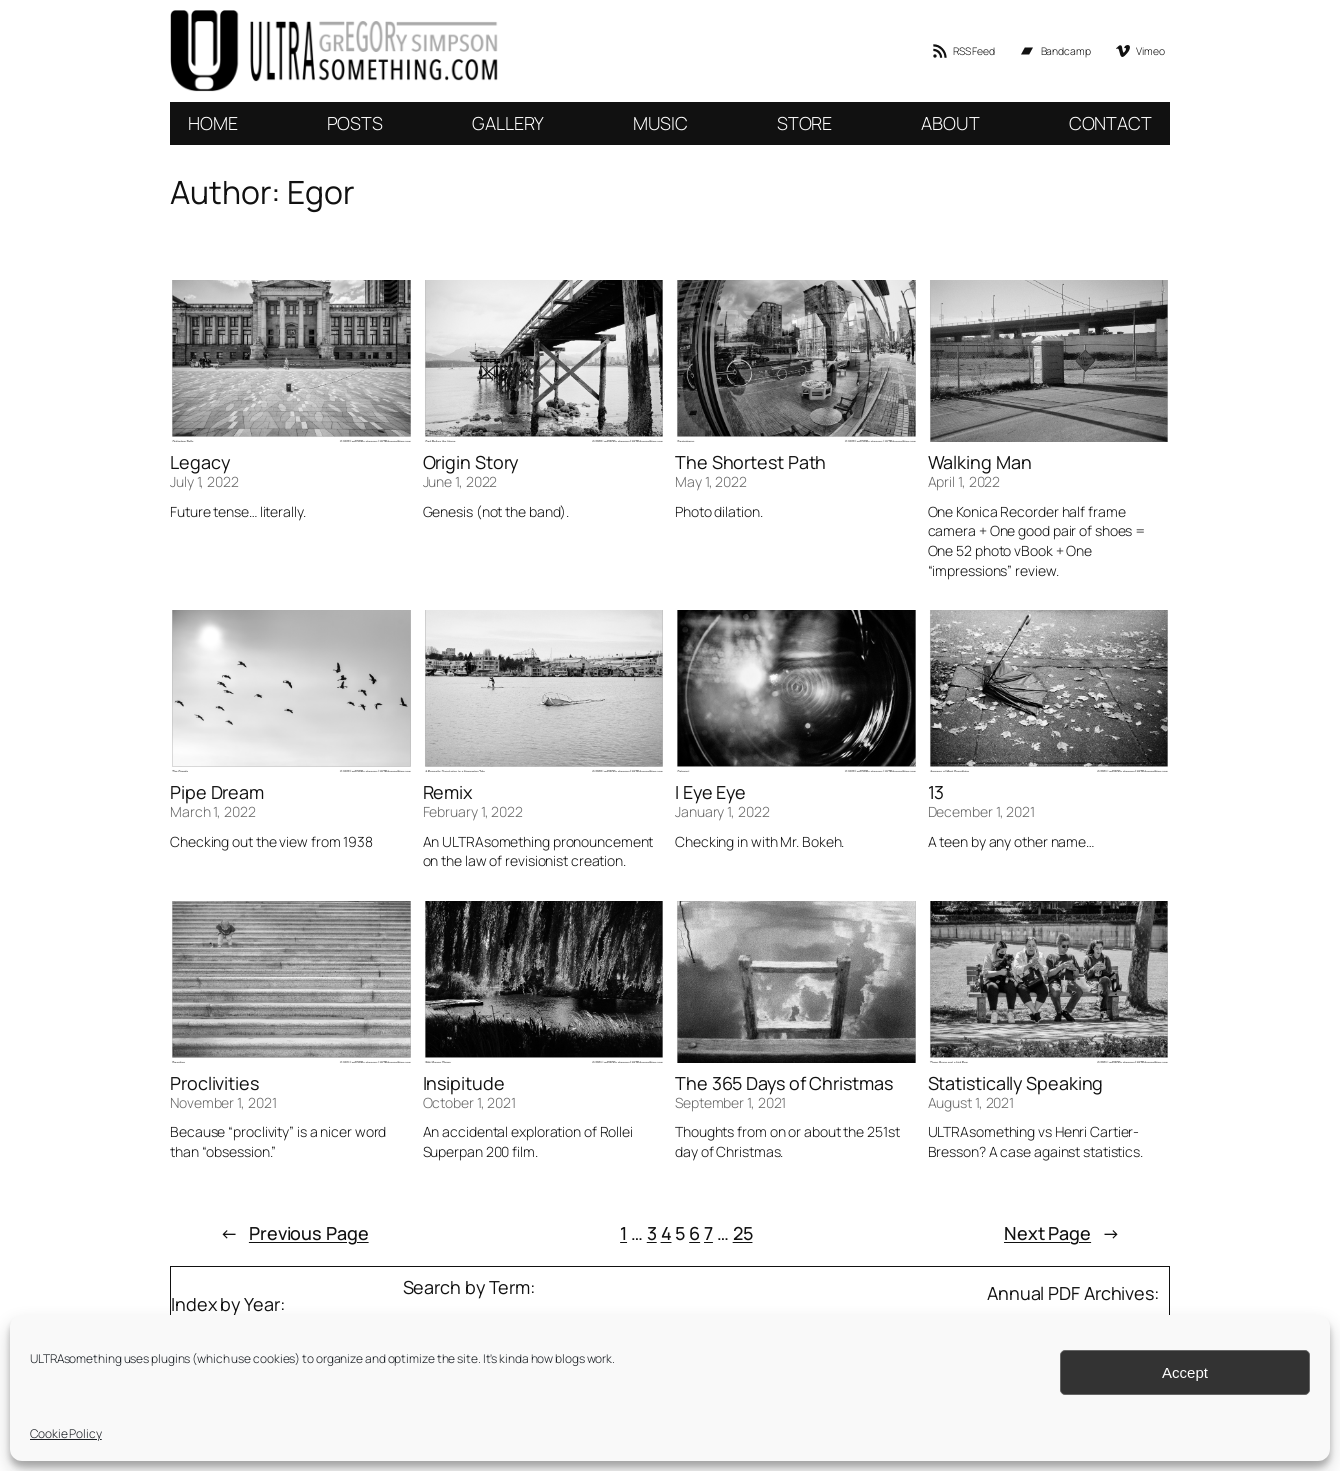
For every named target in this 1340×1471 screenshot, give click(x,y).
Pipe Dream (217, 792)
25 (743, 1233)
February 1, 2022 (473, 811)
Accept (1185, 1372)
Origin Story (471, 462)
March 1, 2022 (213, 811)
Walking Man (980, 462)
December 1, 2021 (981, 811)
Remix (448, 792)
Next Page (1062, 1233)
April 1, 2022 (964, 481)
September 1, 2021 (730, 1102)
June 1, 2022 (460, 481)
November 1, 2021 (223, 1102)
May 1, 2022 (711, 481)
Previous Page (294, 1233)
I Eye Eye (710, 792)
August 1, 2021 (971, 1102)
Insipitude (464, 1083)
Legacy (199, 462)
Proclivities (214, 1083)
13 (936, 792)
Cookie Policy (66, 1433)
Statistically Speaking (1016, 1083)
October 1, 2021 (470, 1102)
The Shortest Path (750, 462)
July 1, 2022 (204, 481)
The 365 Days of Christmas (784, 1083)
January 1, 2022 (722, 811)
